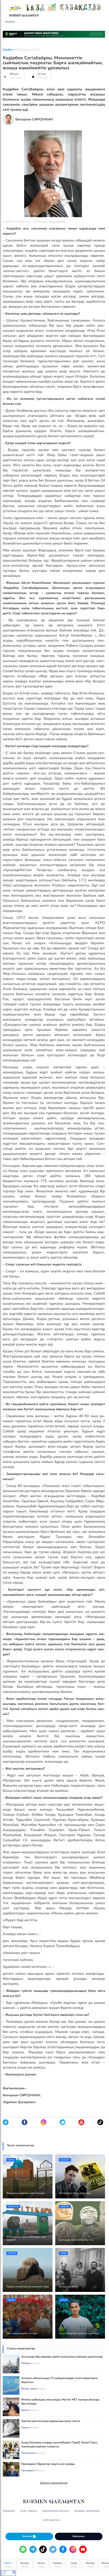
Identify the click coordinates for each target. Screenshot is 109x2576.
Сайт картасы (51, 2520)
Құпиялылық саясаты (55, 2511)
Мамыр (90, 2565)
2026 (8, 2565)
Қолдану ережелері (87, 2511)
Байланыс (78, 2536)
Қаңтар (24, 2565)
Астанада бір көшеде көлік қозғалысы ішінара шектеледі (62, 2357)
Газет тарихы (28, 2511)
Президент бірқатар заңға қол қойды (48, 2464)
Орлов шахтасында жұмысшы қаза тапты (50, 2421)
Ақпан (41, 2565)
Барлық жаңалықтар (54, 2483)
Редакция (9, 2511)
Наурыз (57, 2565)
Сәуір (73, 2565)
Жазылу (29, 2536)
